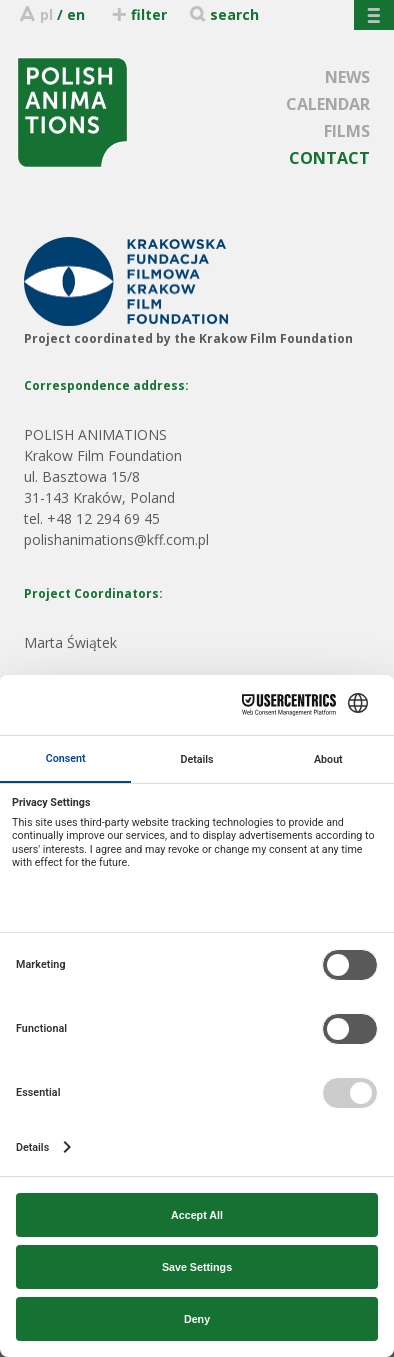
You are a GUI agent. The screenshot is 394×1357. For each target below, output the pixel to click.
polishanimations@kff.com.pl (116, 539)
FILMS (347, 131)
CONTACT (329, 158)
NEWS (347, 77)
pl (46, 14)
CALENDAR (328, 104)
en (76, 14)
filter (138, 14)
